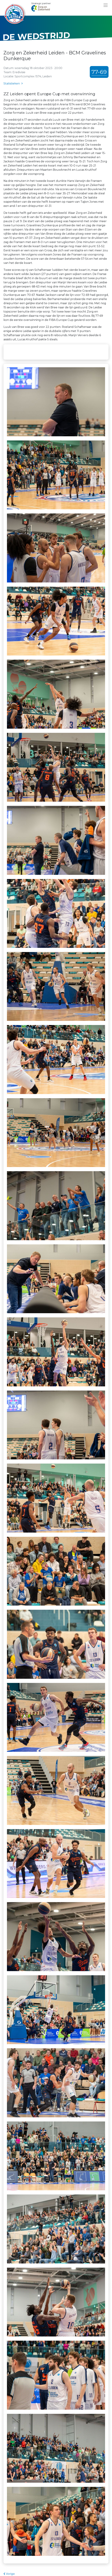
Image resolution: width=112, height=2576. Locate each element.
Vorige (9, 2573)
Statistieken (11, 83)
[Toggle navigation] (105, 5)
